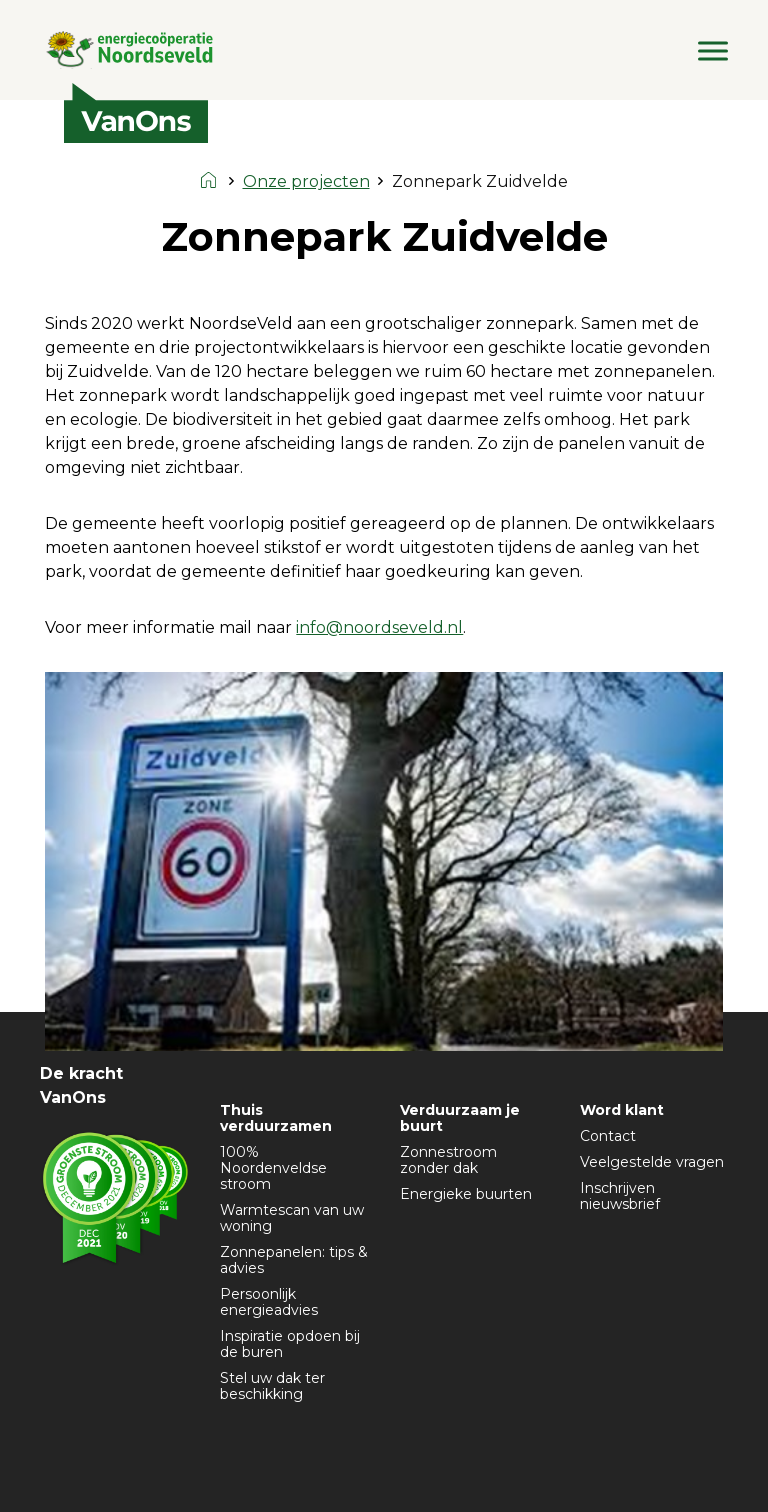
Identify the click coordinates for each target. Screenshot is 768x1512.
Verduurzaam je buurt (460, 1118)
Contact (608, 1136)
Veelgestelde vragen (652, 1162)
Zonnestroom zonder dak (448, 1160)
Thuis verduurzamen (276, 1118)
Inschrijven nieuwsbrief (620, 1196)
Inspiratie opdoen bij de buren (290, 1344)
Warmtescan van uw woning (292, 1218)
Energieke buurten (466, 1194)
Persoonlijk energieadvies (269, 1302)
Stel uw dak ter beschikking (272, 1386)
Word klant (622, 1110)
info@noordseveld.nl (379, 627)
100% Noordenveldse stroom (273, 1168)
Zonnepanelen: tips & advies (294, 1260)
